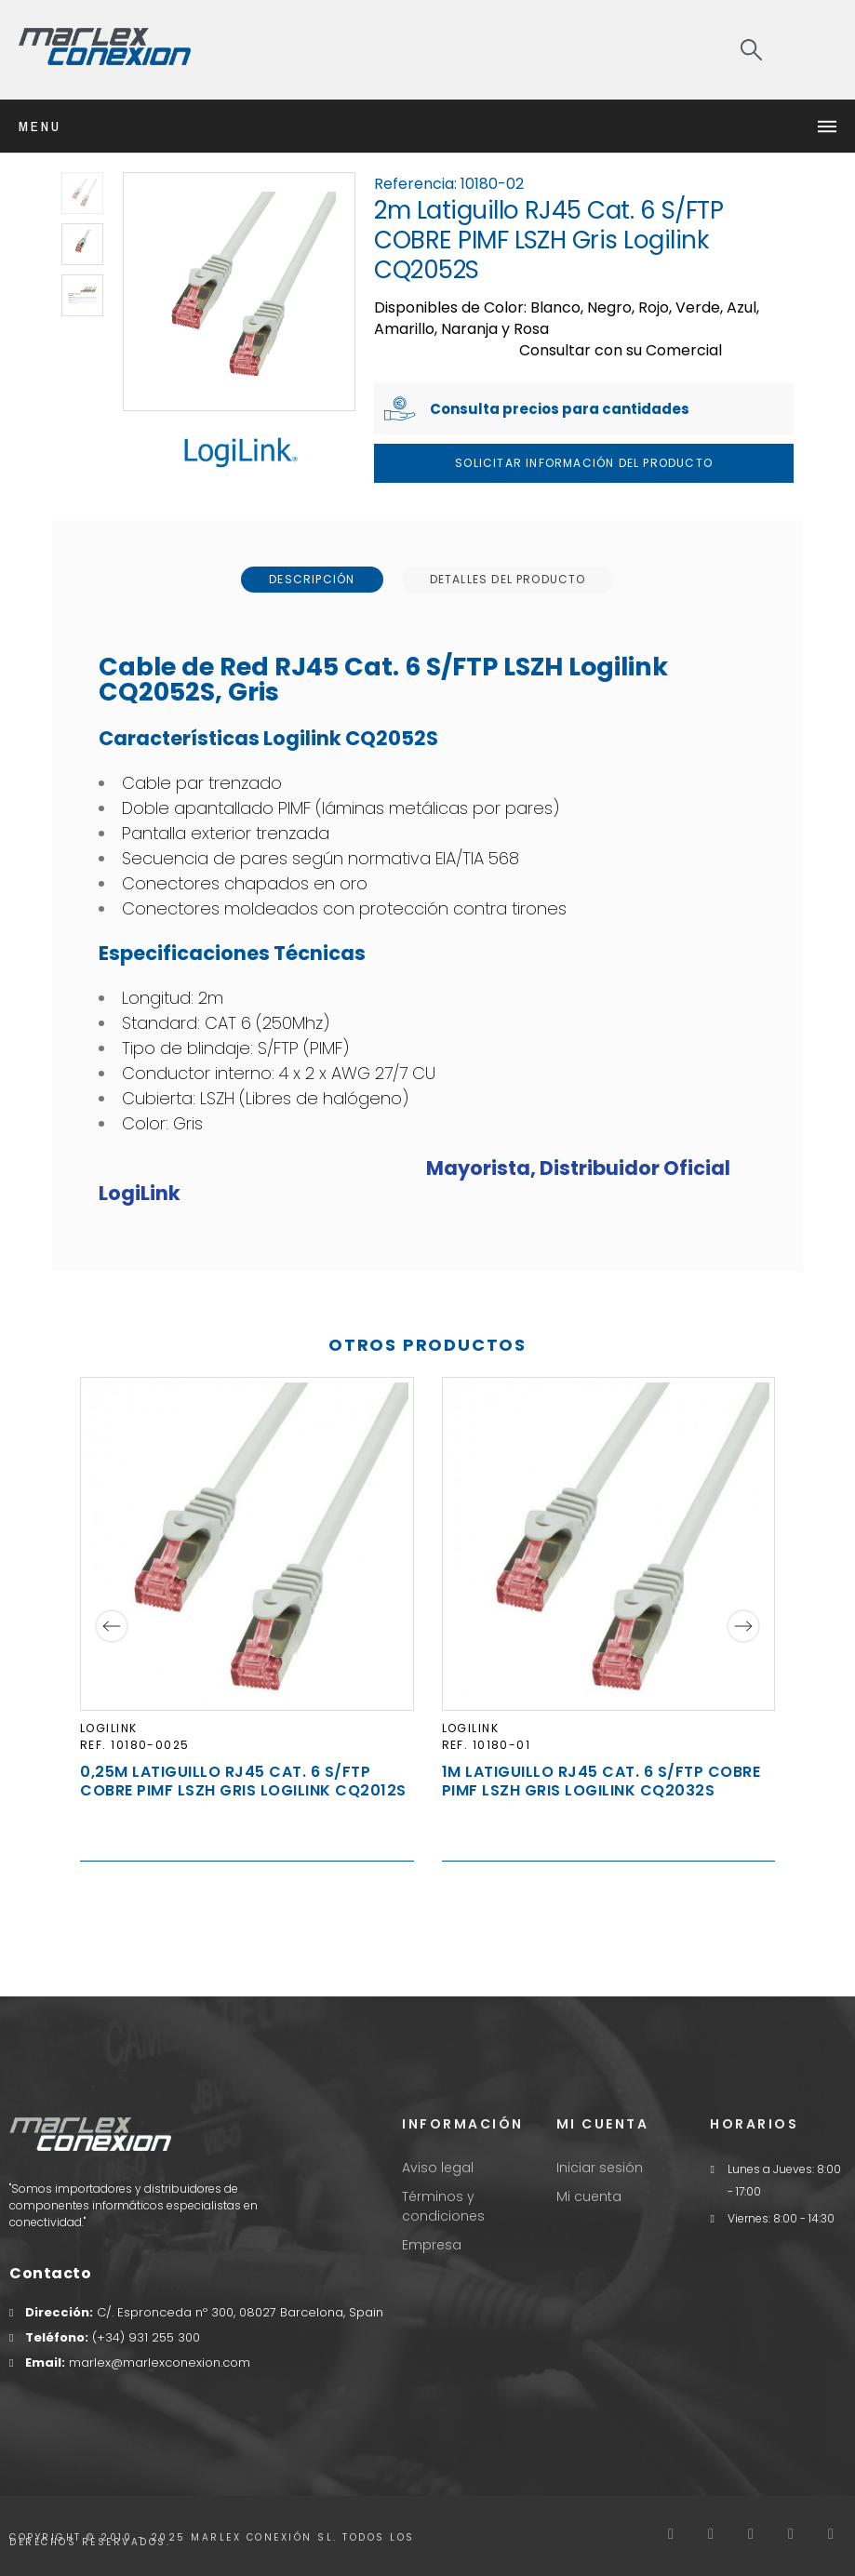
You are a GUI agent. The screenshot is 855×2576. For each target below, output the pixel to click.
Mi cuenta (588, 2196)
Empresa (431, 2245)
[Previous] (111, 1626)
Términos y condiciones (443, 2206)
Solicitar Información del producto (584, 463)
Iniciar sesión (599, 2167)
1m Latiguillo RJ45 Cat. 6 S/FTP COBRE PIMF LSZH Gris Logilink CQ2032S (600, 1781)
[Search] (751, 49)
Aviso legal (438, 2167)
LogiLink (109, 1728)
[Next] (743, 1626)
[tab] (311, 580)
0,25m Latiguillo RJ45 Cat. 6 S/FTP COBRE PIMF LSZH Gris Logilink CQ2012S (243, 1781)
